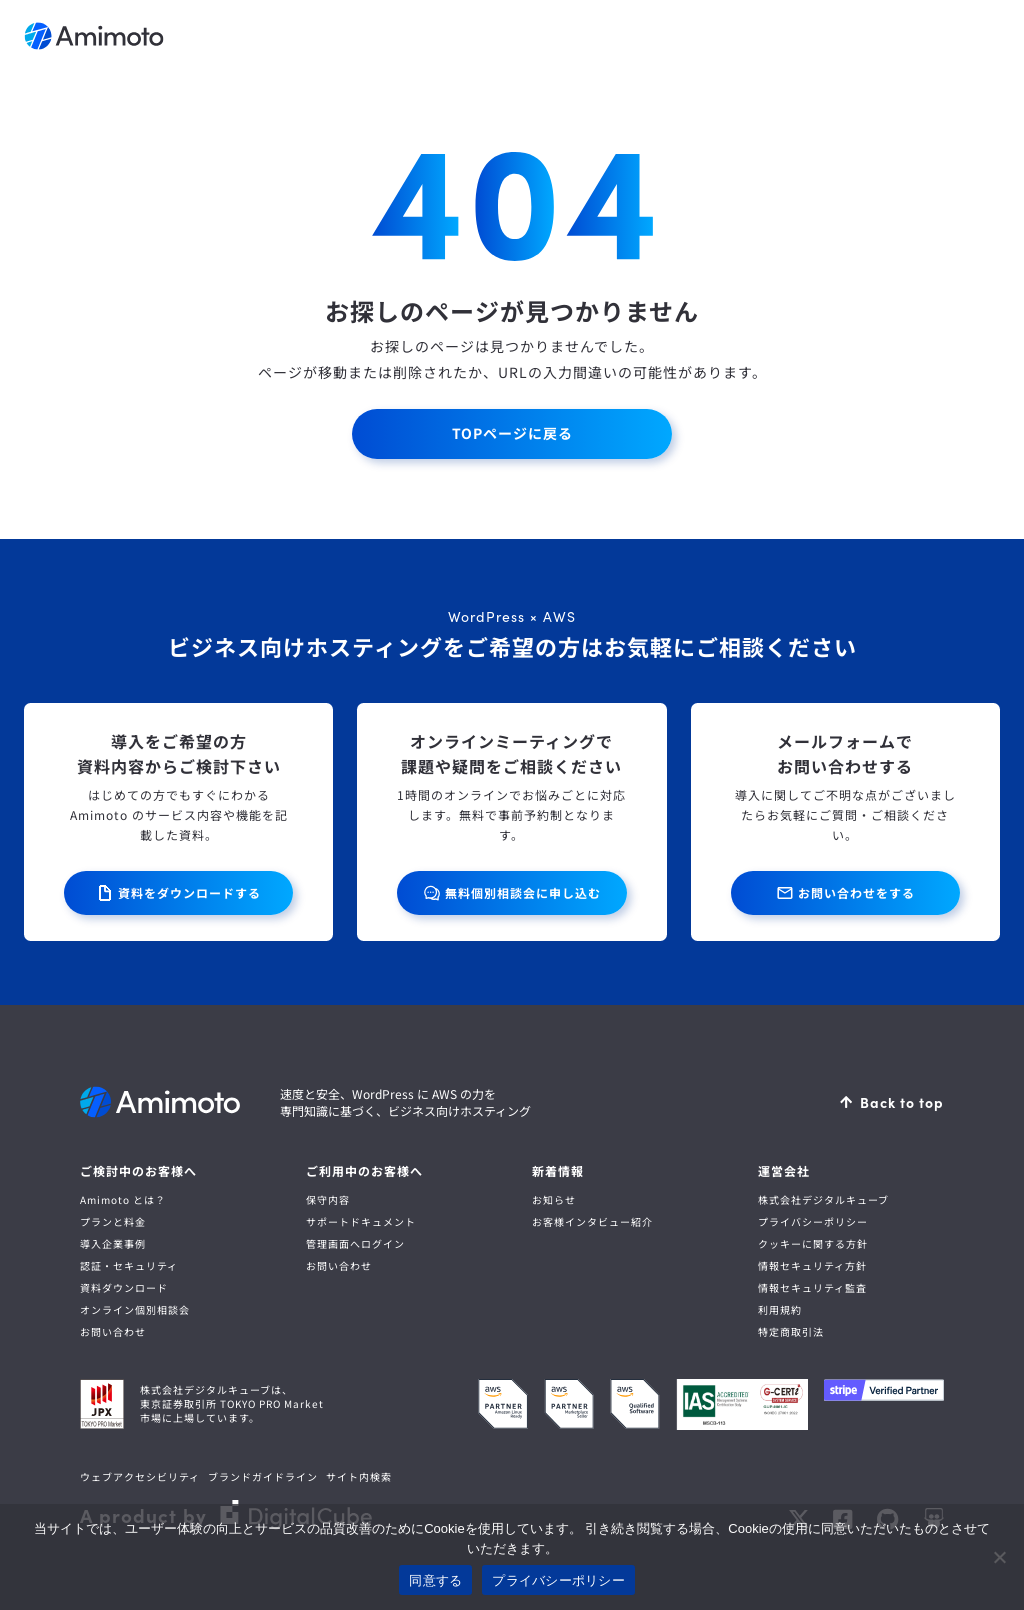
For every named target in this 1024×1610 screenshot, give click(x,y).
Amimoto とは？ (123, 1199)
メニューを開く (980, 36)
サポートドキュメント (361, 1221)
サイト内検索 (359, 1476)
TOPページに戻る (511, 433)
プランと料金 (113, 1221)
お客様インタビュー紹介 (592, 1221)
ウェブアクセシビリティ (140, 1476)
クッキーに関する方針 (813, 1243)
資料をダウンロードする (189, 892)
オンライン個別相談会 (135, 1309)
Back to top (902, 1102)
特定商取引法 (791, 1331)
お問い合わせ (113, 1331)
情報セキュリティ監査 (812, 1287)
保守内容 (328, 1199)
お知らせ (554, 1199)
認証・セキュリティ (129, 1265)
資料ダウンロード (124, 1287)
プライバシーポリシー (813, 1221)
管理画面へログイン (355, 1243)
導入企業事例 (113, 1243)
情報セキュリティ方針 (812, 1265)
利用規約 (780, 1309)
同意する (435, 1580)
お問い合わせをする (856, 892)
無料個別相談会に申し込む (523, 892)
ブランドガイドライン (263, 1476)
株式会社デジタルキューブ (823, 1199)
